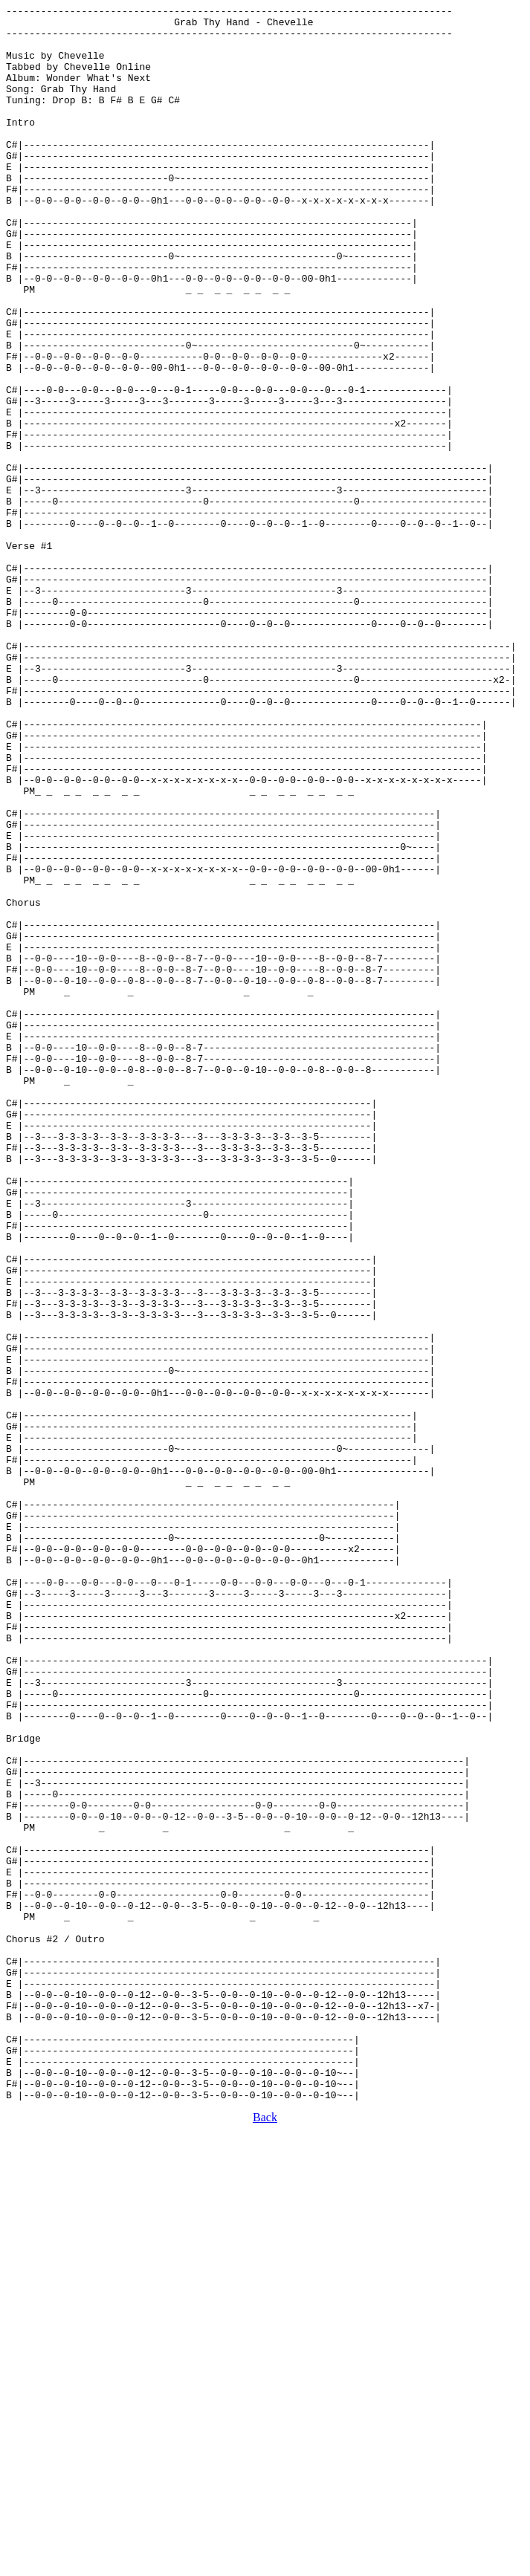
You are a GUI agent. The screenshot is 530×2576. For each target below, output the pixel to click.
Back (265, 2536)
